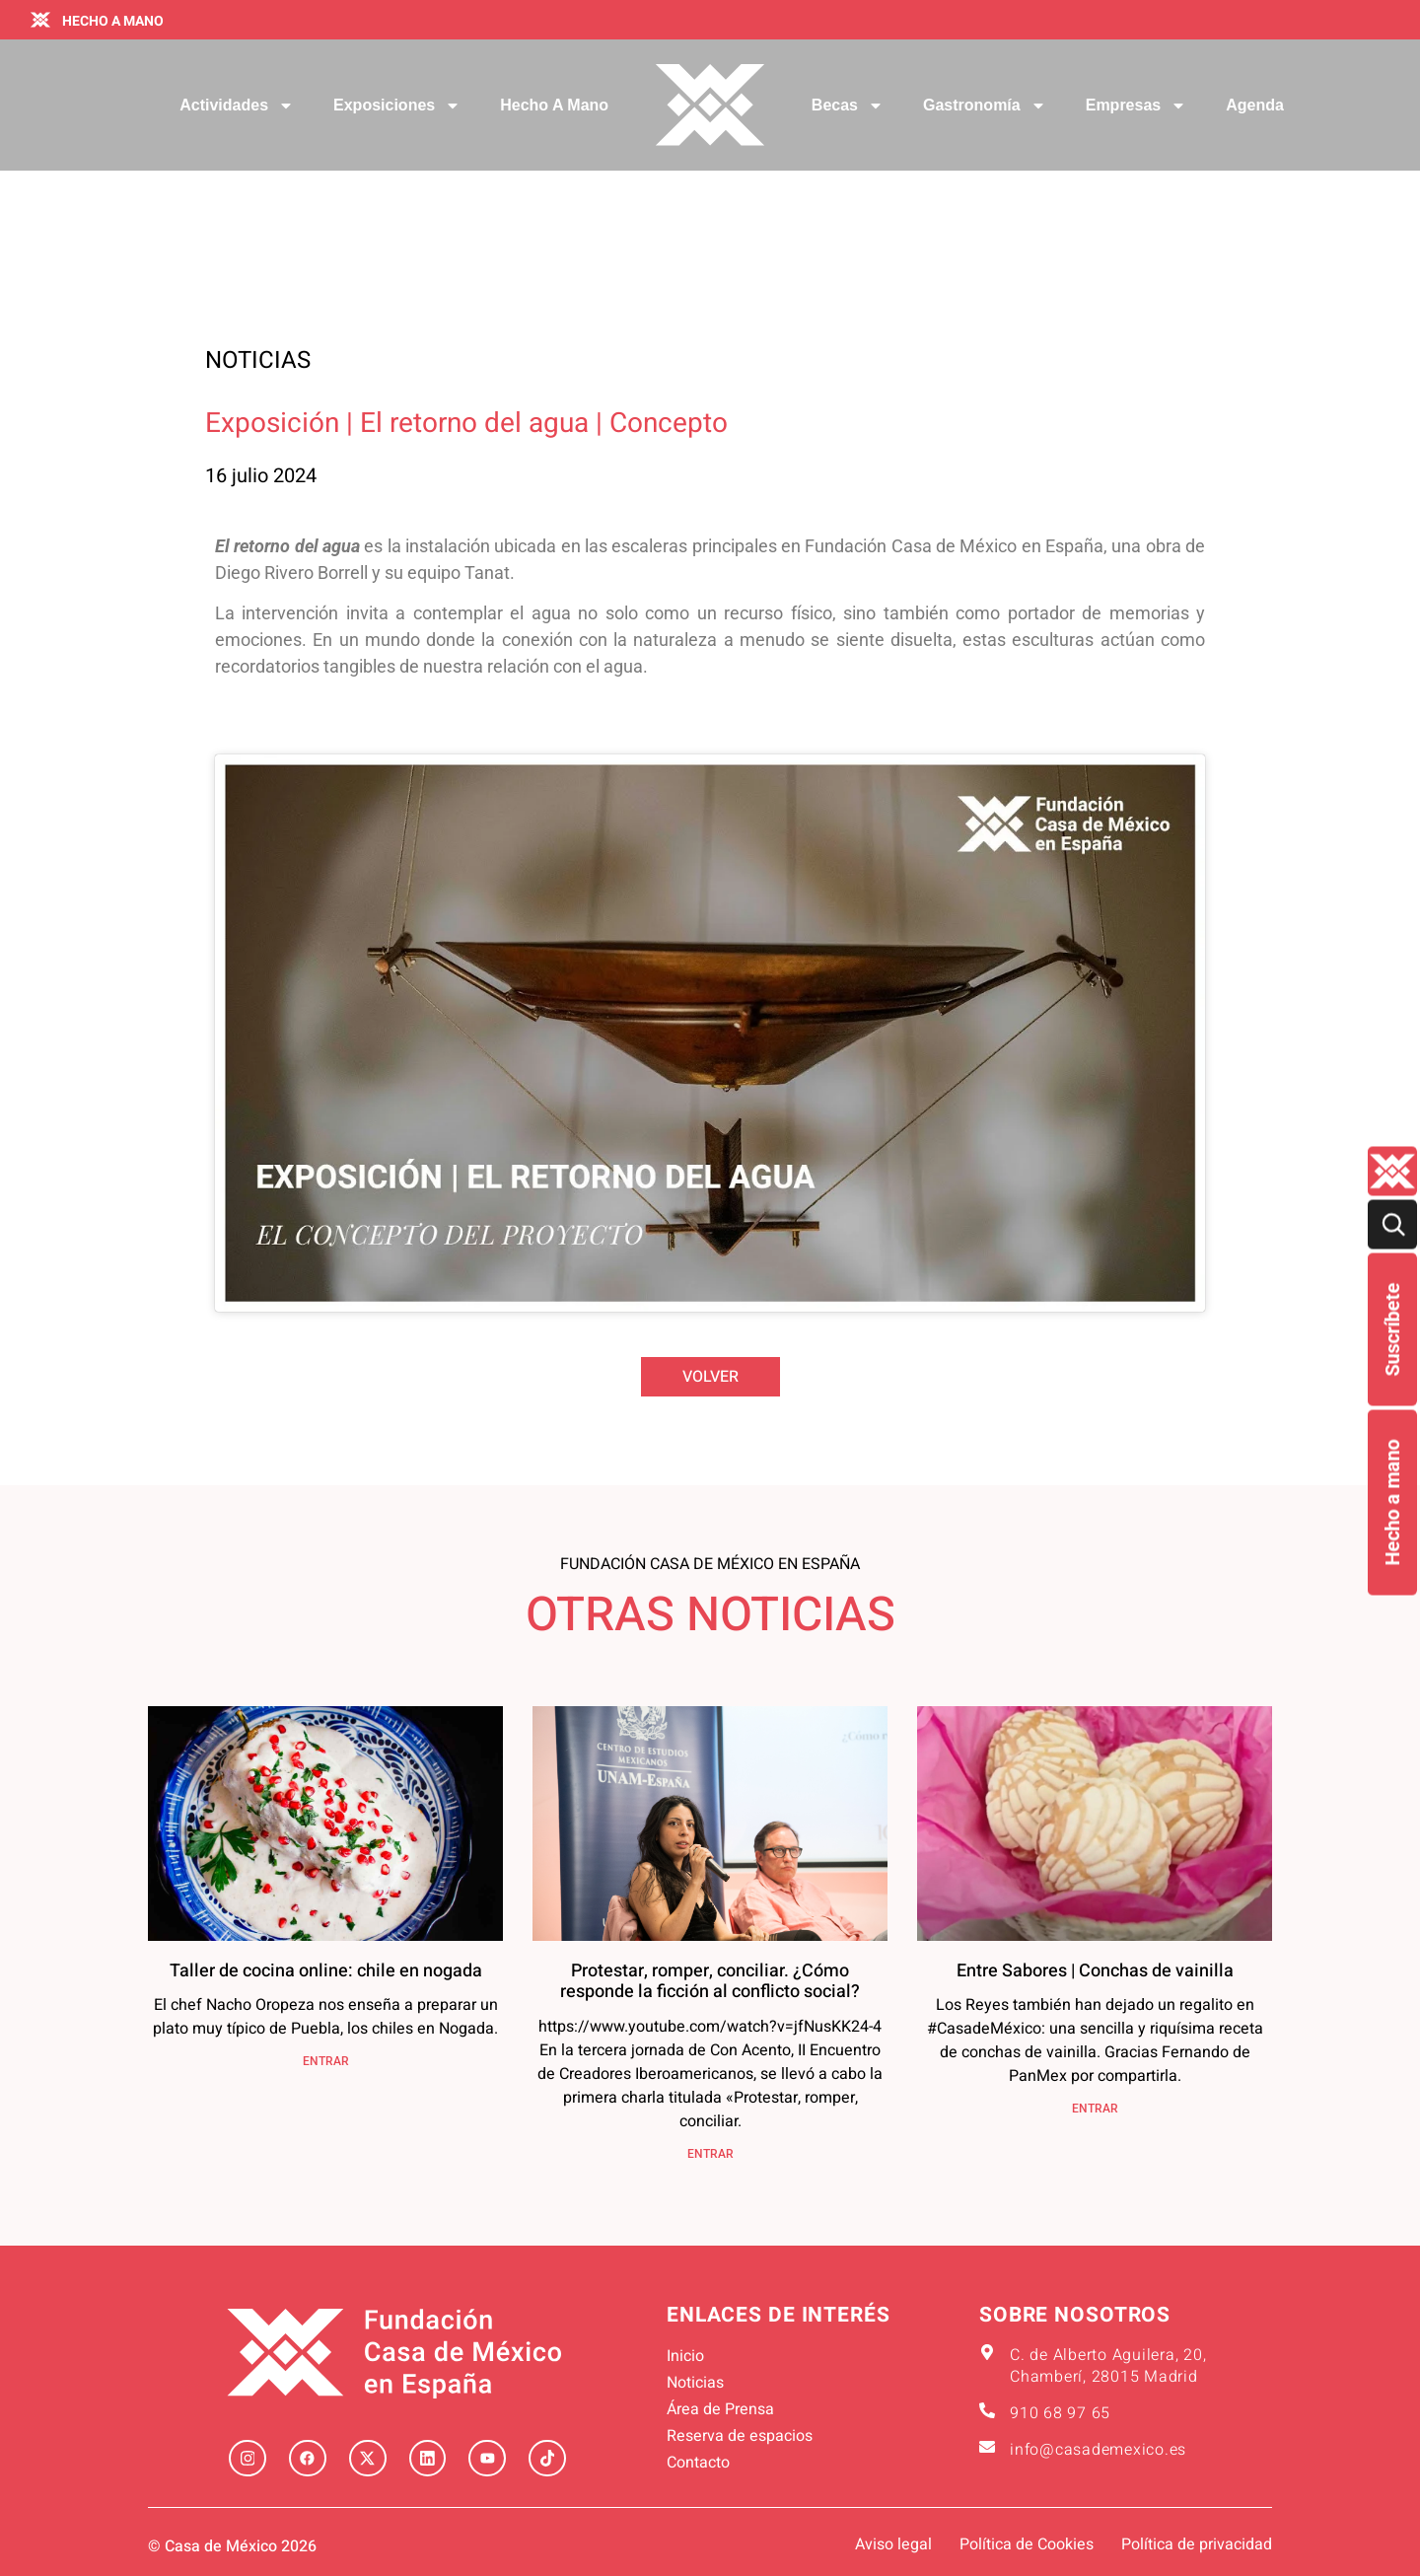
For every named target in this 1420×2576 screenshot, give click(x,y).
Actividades (236, 105)
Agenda (1255, 105)
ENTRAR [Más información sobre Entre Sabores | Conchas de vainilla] (1095, 2108)
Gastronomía (984, 105)
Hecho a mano (1392, 1503)
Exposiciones (397, 105)
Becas (848, 105)
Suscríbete (1392, 1330)
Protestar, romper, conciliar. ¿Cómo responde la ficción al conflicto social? (710, 1982)
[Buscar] (1392, 1225)
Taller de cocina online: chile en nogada (326, 1971)
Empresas (1136, 105)
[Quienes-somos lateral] (1392, 1171)
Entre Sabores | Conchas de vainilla (1095, 1971)
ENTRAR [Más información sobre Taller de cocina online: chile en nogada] (326, 2061)
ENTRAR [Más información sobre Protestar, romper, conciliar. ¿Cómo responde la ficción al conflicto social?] (710, 2154)
